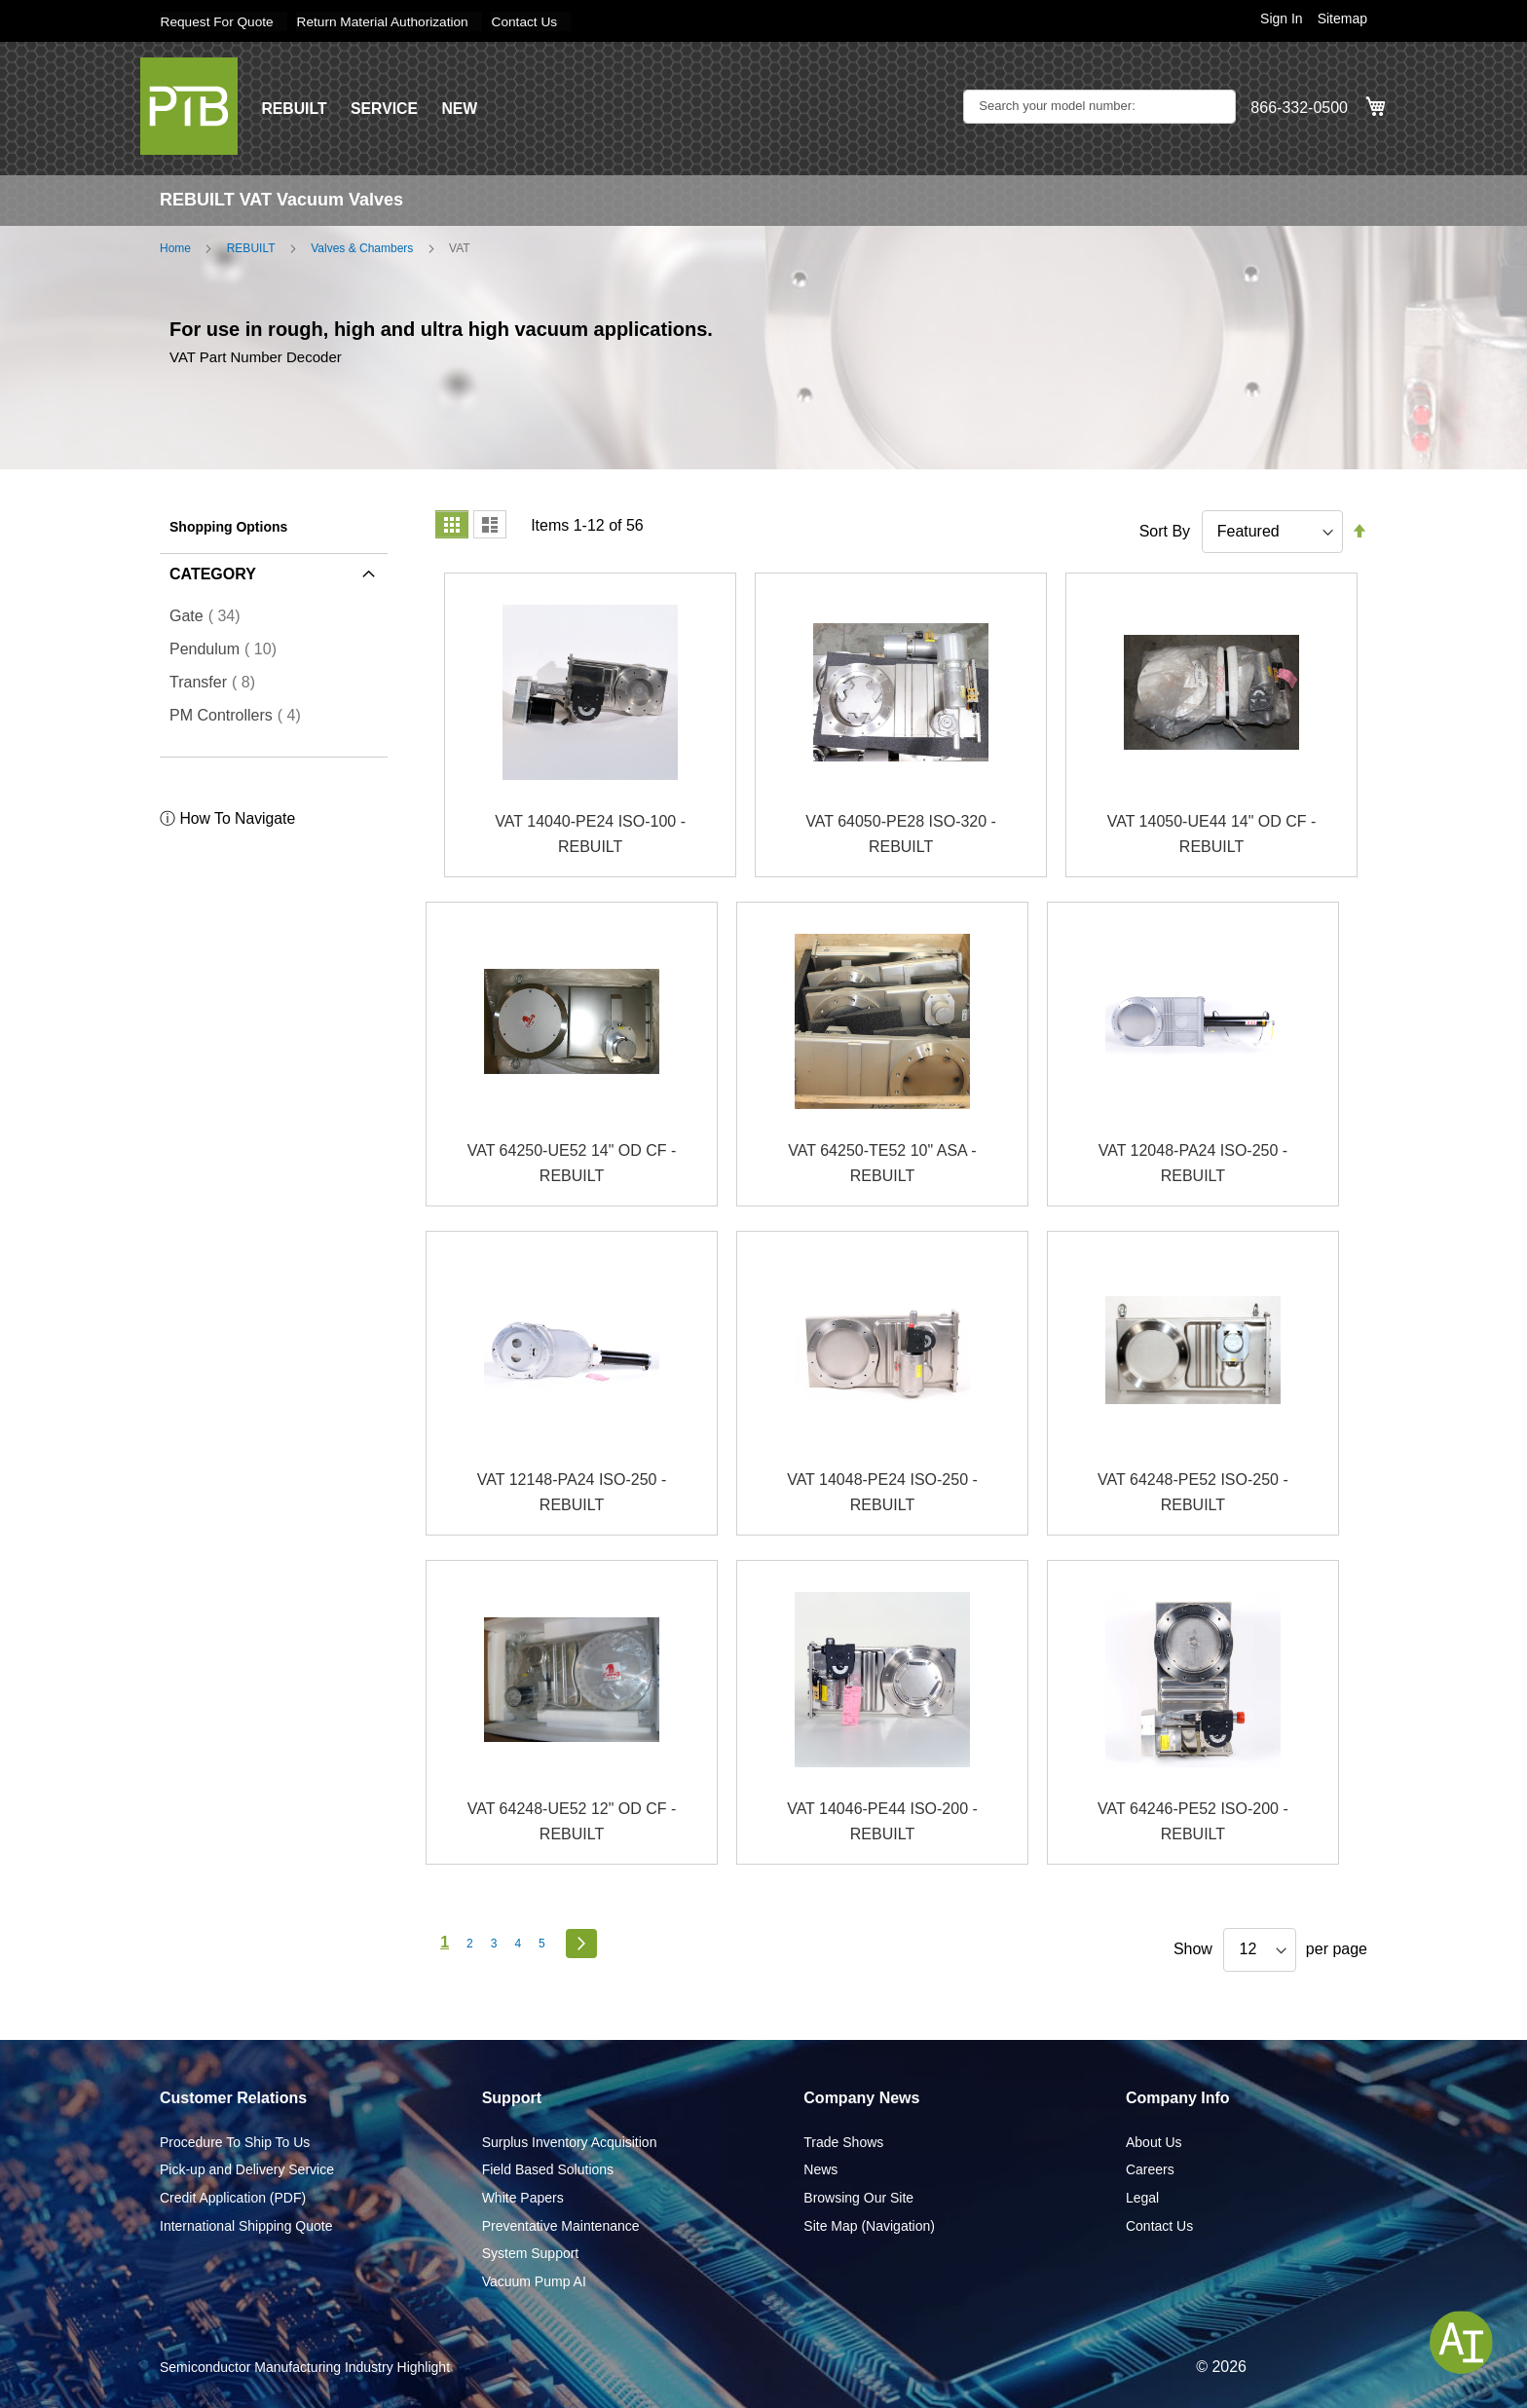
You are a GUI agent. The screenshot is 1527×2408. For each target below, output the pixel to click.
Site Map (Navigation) (869, 2225)
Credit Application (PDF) (233, 2196)
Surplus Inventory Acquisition (569, 2141)
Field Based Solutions (548, 2169)
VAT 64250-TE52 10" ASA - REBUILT (882, 1163)
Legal (1142, 2196)
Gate (210, 615)
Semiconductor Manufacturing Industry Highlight (305, 2367)
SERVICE (386, 107)
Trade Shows (843, 2141)
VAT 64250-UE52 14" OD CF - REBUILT (572, 1163)
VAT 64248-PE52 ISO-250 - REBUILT (1193, 1492)
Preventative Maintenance (561, 2225)
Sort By (1164, 530)
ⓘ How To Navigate (228, 818)
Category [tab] (212, 573)
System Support (530, 2253)
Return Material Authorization (388, 21)
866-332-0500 (1299, 107)
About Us (1154, 2141)
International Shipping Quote (246, 2225)
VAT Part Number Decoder (255, 355)
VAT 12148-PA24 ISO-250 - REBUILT (571, 1492)
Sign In (1281, 18)
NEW (461, 107)
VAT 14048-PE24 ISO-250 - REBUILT (882, 1492)
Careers (1150, 2169)
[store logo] (189, 105)
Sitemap (1342, 18)
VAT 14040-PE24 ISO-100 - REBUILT (590, 834)
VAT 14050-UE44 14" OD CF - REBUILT (1212, 834)
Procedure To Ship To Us (235, 2141)
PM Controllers (241, 714)
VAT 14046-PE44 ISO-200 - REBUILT (882, 1821)
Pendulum (228, 648)
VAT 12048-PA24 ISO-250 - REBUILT (1193, 1163)
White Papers (523, 2196)
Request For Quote (218, 21)
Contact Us (533, 21)
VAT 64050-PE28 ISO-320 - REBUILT (900, 834)
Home (175, 247)
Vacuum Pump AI (534, 2280)
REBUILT (294, 107)
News (820, 2169)
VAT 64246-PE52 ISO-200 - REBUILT (1193, 1821)
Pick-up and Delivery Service (247, 2169)
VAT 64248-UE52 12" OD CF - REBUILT (572, 1821)
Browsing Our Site (858, 2196)
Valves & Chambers (362, 247)
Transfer (218, 681)
